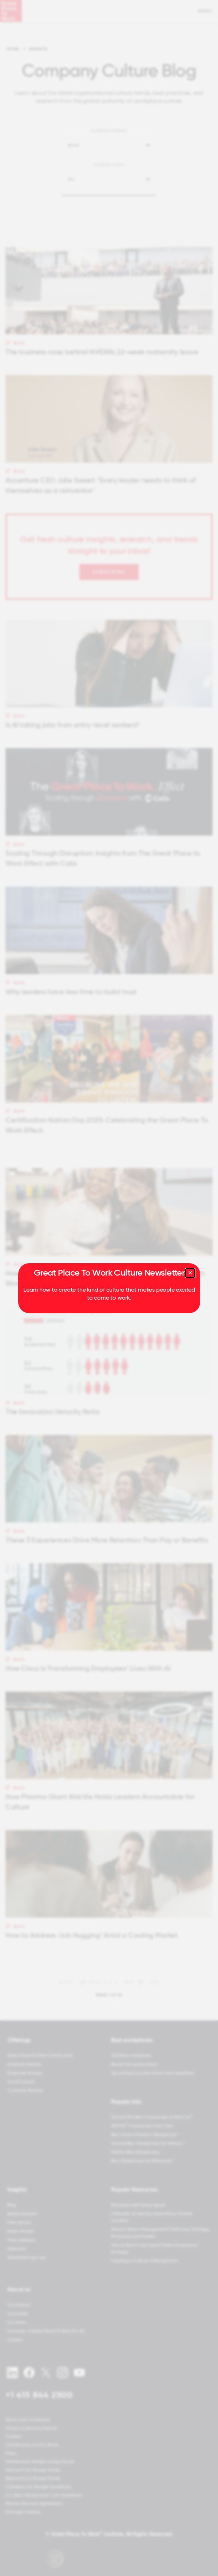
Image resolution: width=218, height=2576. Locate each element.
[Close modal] (190, 1273)
